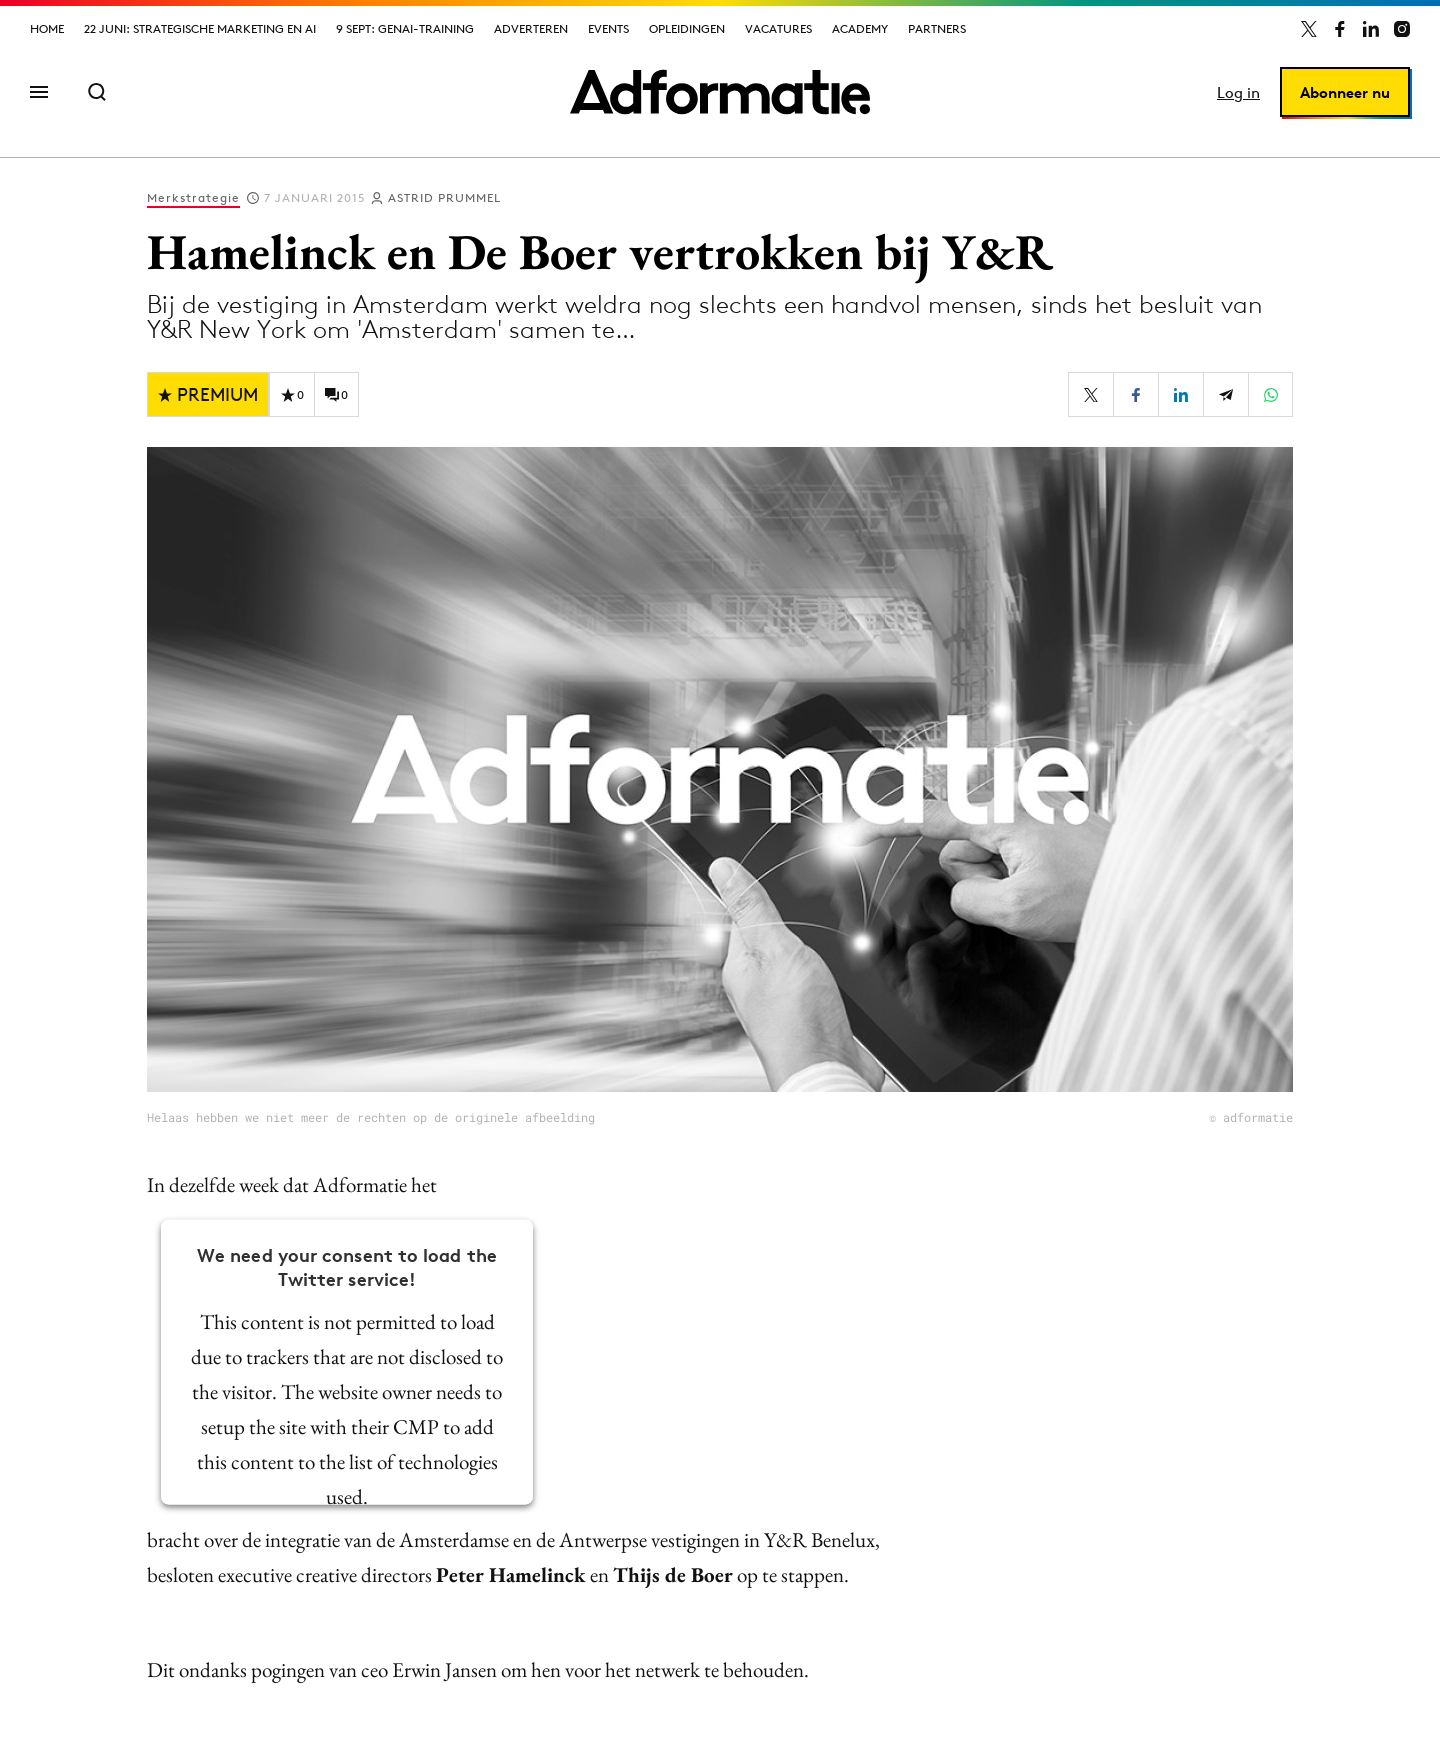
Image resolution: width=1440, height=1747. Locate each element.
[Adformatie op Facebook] (1340, 29)
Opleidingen (687, 28)
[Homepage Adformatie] (720, 92)
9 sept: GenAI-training (405, 28)
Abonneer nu (1345, 92)
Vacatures (778, 28)
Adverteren (531, 28)
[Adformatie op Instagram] (1402, 29)
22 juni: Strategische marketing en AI (200, 28)
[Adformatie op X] (1309, 29)
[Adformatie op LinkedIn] (1371, 29)
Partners (937, 28)
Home (47, 28)
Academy (860, 28)
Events (608, 28)
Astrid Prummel (444, 197)
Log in (1238, 92)
